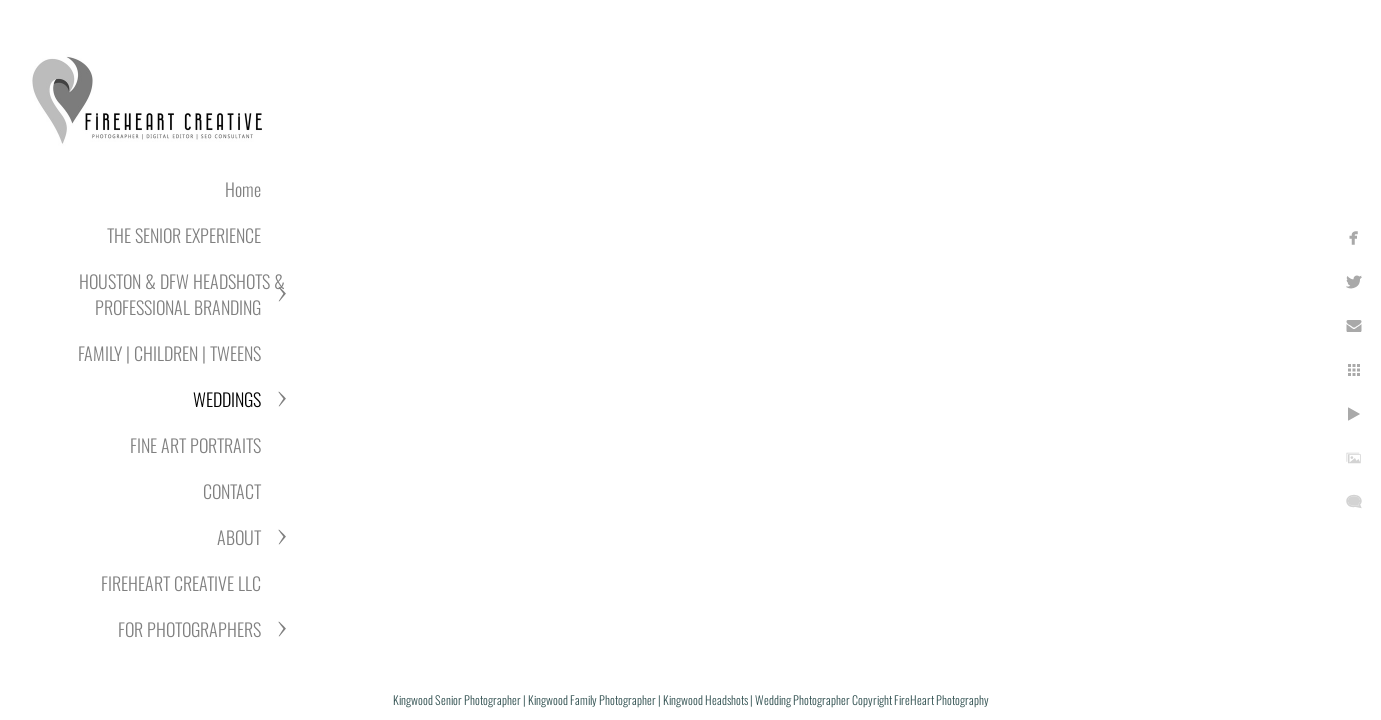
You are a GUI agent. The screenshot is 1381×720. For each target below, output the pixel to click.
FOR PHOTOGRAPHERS (189, 629)
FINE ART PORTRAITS (195, 445)
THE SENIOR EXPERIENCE (184, 235)
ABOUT (239, 537)
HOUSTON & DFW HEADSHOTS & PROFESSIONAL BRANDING (182, 294)
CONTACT (232, 491)
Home (243, 189)
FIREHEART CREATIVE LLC (181, 583)
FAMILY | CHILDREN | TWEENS (169, 353)
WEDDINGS (227, 399)
